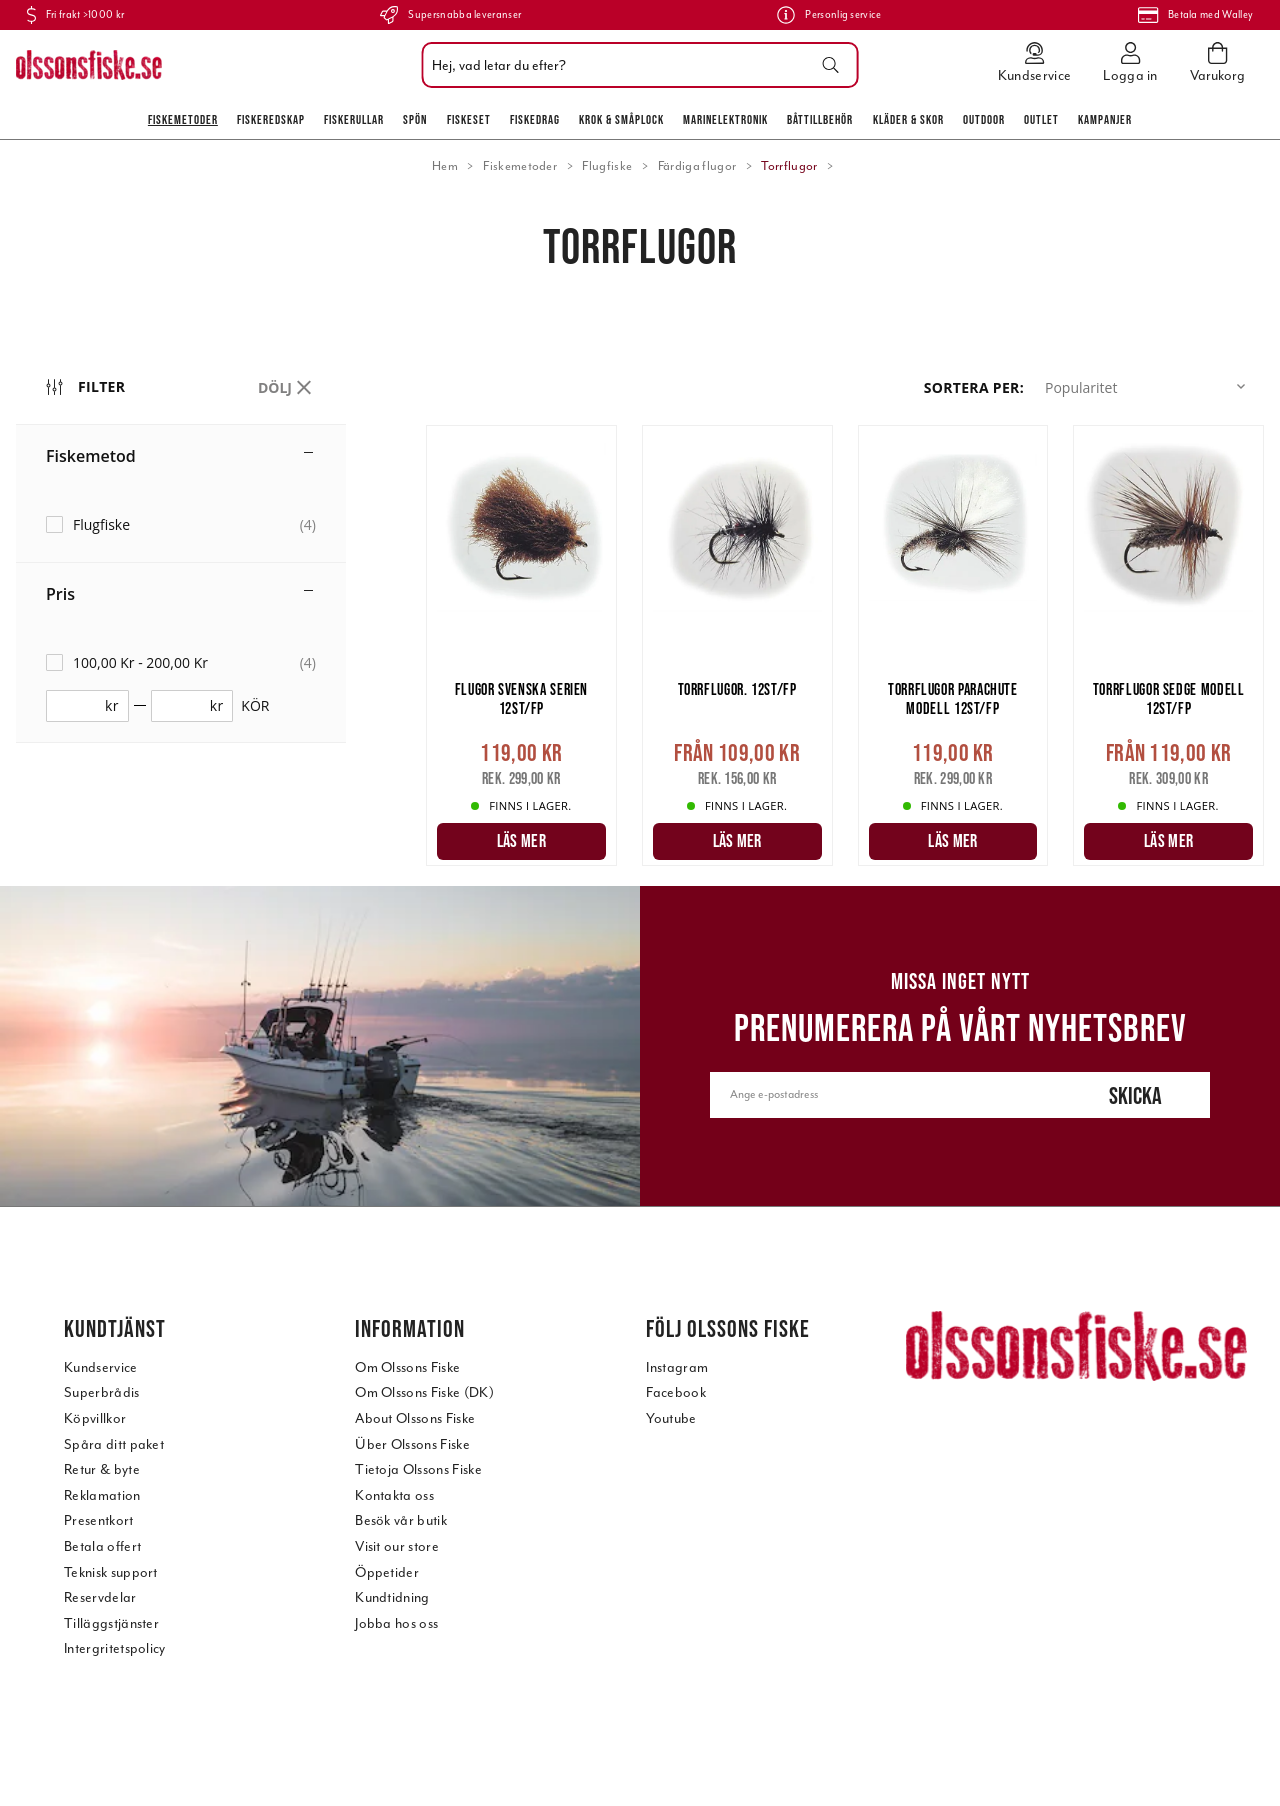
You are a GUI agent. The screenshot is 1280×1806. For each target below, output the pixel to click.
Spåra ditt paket (114, 1444)
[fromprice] (80, 706)
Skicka (1135, 1095)
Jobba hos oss (396, 1623)
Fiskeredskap (271, 119)
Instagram (677, 1367)
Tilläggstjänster (111, 1623)
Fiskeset (469, 119)
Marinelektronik (725, 119)
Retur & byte (102, 1469)
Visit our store (397, 1546)
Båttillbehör (820, 119)
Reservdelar (100, 1597)
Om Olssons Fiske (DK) (424, 1392)
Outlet (1041, 119)
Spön (415, 119)
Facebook (676, 1392)
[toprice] (185, 706)
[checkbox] (181, 524)
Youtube (671, 1418)
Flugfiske (607, 166)
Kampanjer (1105, 119)
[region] (221, 618)
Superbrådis (102, 1392)
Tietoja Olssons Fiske (418, 1469)
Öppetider (387, 1572)
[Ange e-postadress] (885, 1095)
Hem (445, 166)
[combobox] (635, 65)
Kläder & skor (908, 119)
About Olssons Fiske (415, 1418)
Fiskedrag (535, 119)
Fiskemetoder (183, 119)
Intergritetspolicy (115, 1648)
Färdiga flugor (697, 166)
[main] (845, 655)
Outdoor (984, 119)
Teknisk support (111, 1572)
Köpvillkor (95, 1418)
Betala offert (102, 1546)
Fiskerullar (354, 119)
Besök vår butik (401, 1520)
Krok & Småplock (621, 119)
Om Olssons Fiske (407, 1367)
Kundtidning (392, 1597)
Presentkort (99, 1520)
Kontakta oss (394, 1495)
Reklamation (102, 1495)
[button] (1149, 387)
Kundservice (101, 1367)
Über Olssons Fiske (412, 1444)
